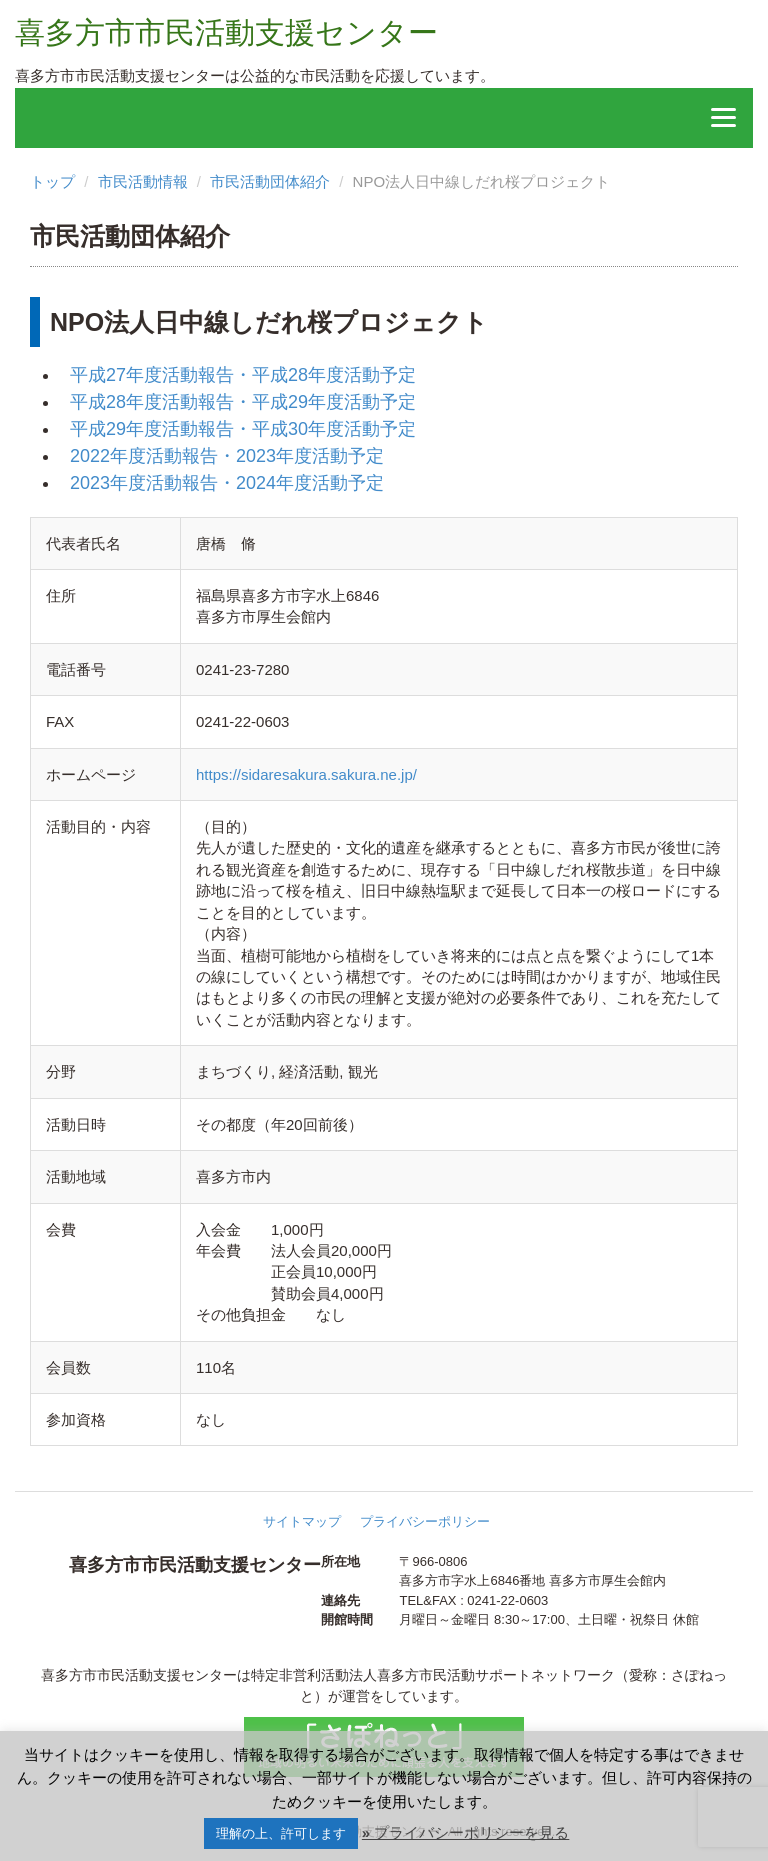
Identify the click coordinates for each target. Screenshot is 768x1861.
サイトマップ (302, 1521)
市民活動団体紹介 (270, 181)
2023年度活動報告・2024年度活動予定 (227, 483)
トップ (52, 181)
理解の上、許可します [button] (281, 1833)
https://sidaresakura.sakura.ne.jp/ (306, 774)
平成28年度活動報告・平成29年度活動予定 (243, 402)
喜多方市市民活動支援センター (226, 32)
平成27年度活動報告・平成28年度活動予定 (243, 375)
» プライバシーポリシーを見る (466, 1832)
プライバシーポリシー (425, 1521)
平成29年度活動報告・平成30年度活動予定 (243, 429)
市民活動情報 (143, 181)
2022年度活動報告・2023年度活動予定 (227, 456)
